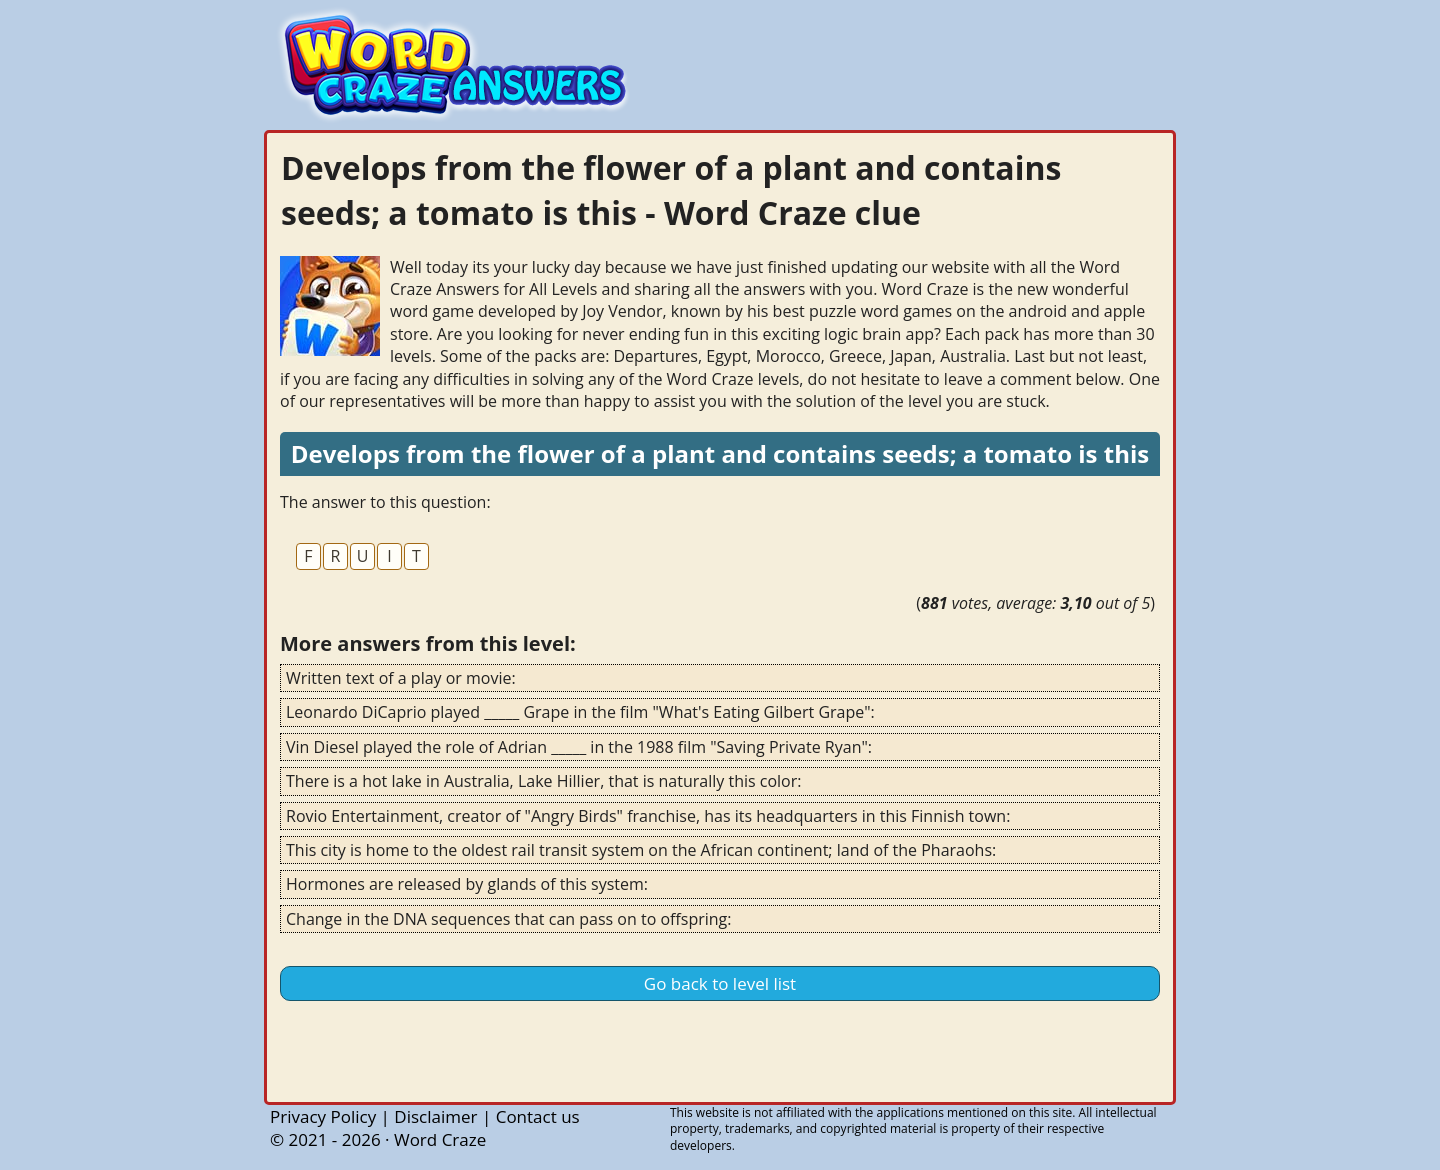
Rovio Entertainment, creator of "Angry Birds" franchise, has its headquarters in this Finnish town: (648, 816)
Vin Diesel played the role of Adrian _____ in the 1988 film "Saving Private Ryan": (579, 747)
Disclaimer (435, 1116)
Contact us (538, 1116)
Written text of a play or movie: (401, 678)
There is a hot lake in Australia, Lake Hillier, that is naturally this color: (543, 781)
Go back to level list (720, 983)
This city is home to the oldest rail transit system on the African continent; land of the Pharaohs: (641, 850)
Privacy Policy (323, 1116)
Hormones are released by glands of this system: (467, 884)
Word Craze (440, 1139)
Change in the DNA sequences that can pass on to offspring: (509, 919)
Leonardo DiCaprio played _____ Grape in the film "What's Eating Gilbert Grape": (580, 712)
